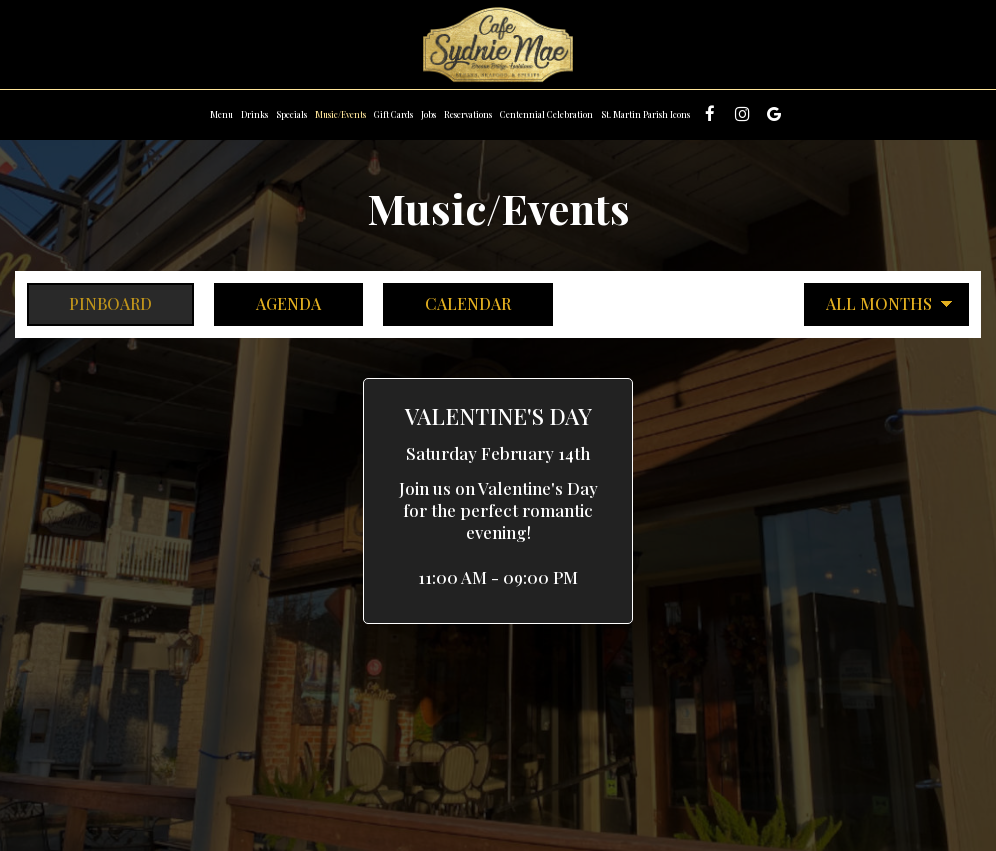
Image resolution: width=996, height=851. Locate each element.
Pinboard (89, 303)
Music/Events (340, 114)
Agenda (267, 303)
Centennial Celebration (546, 114)
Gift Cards (393, 114)
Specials (291, 114)
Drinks (254, 114)
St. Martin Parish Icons (645, 114)
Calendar (447, 303)
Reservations (468, 114)
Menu (221, 114)
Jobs (428, 114)
